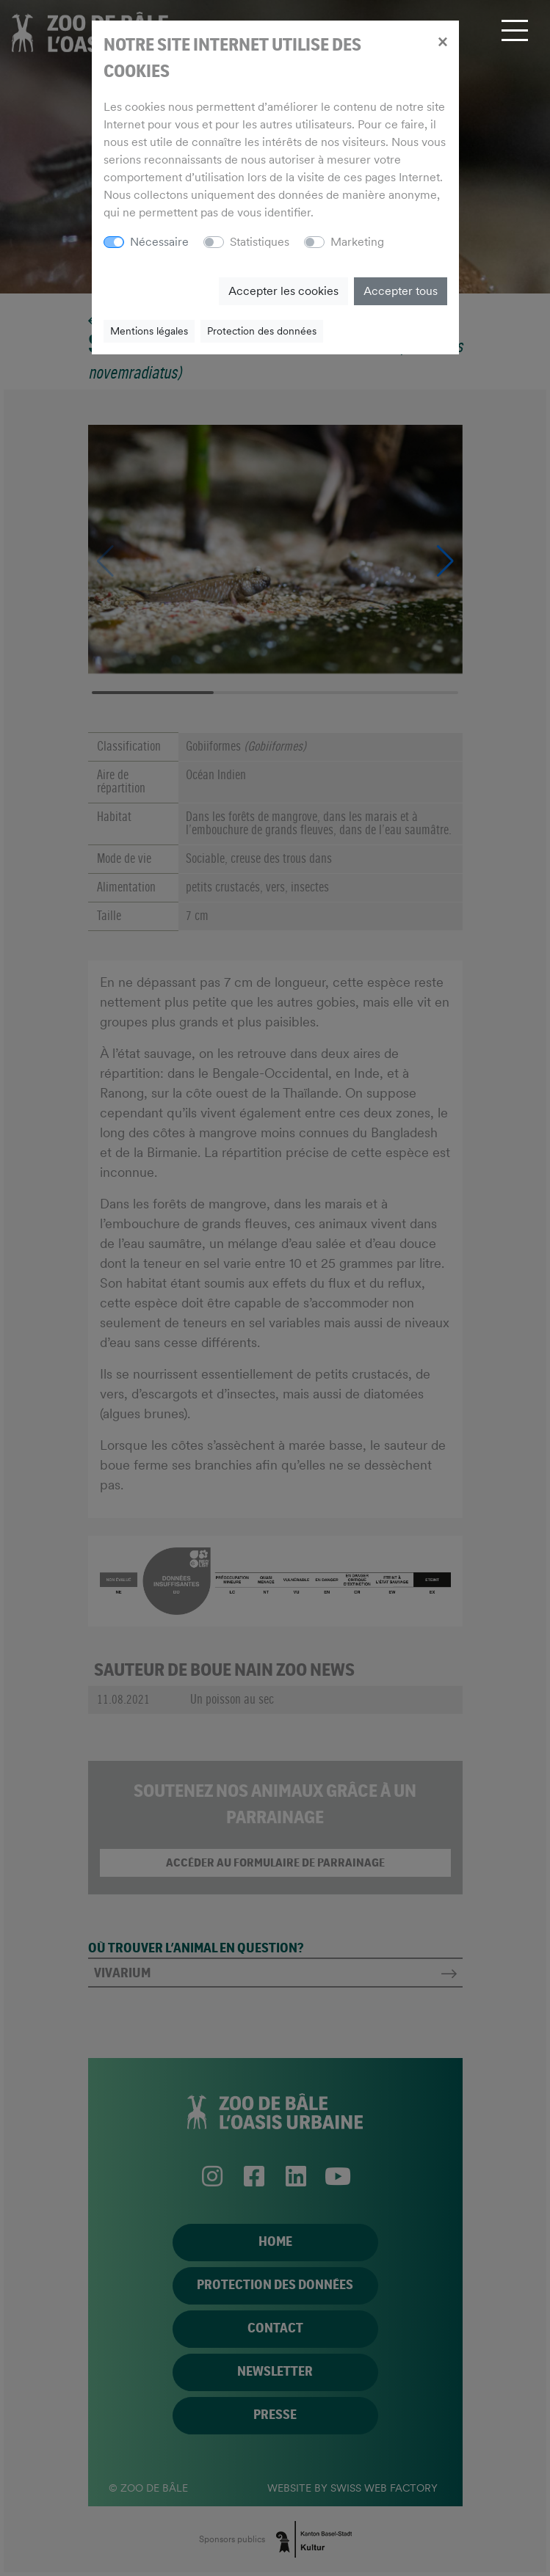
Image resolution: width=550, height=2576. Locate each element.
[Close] (442, 41)
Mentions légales (149, 331)
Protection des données (261, 331)
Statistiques (259, 242)
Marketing (357, 242)
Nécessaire (159, 242)
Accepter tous (400, 291)
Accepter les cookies (283, 291)
